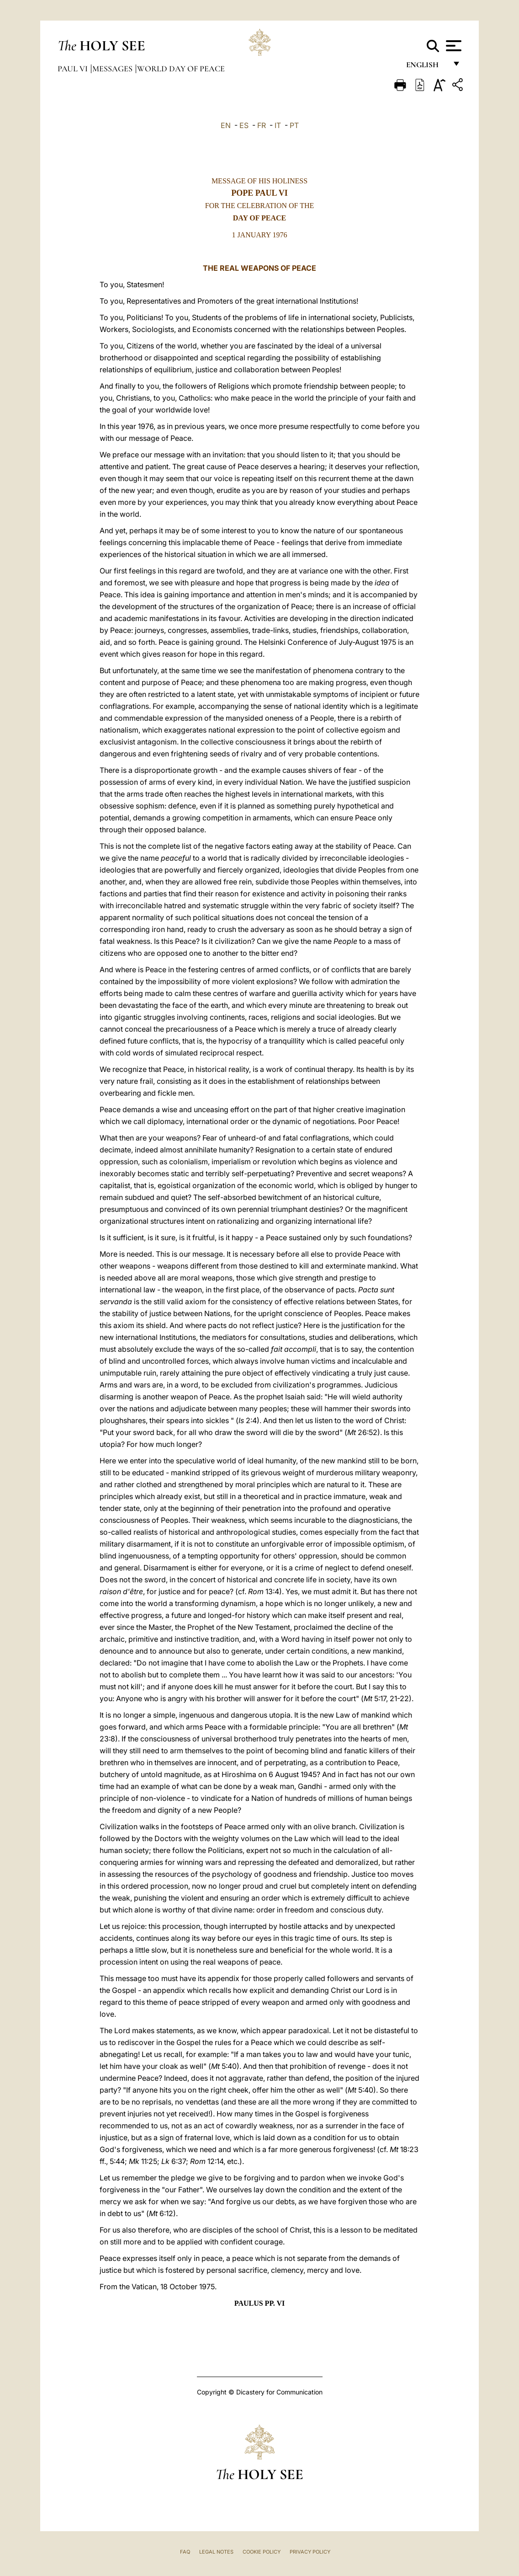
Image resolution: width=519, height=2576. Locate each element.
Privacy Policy (310, 2552)
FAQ (185, 2552)
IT (278, 125)
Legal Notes (216, 2552)
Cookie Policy (262, 2552)
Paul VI (74, 69)
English (426, 67)
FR (261, 125)
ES (244, 125)
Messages (113, 69)
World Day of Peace (181, 69)
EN (226, 125)
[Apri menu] (452, 46)
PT (294, 125)
